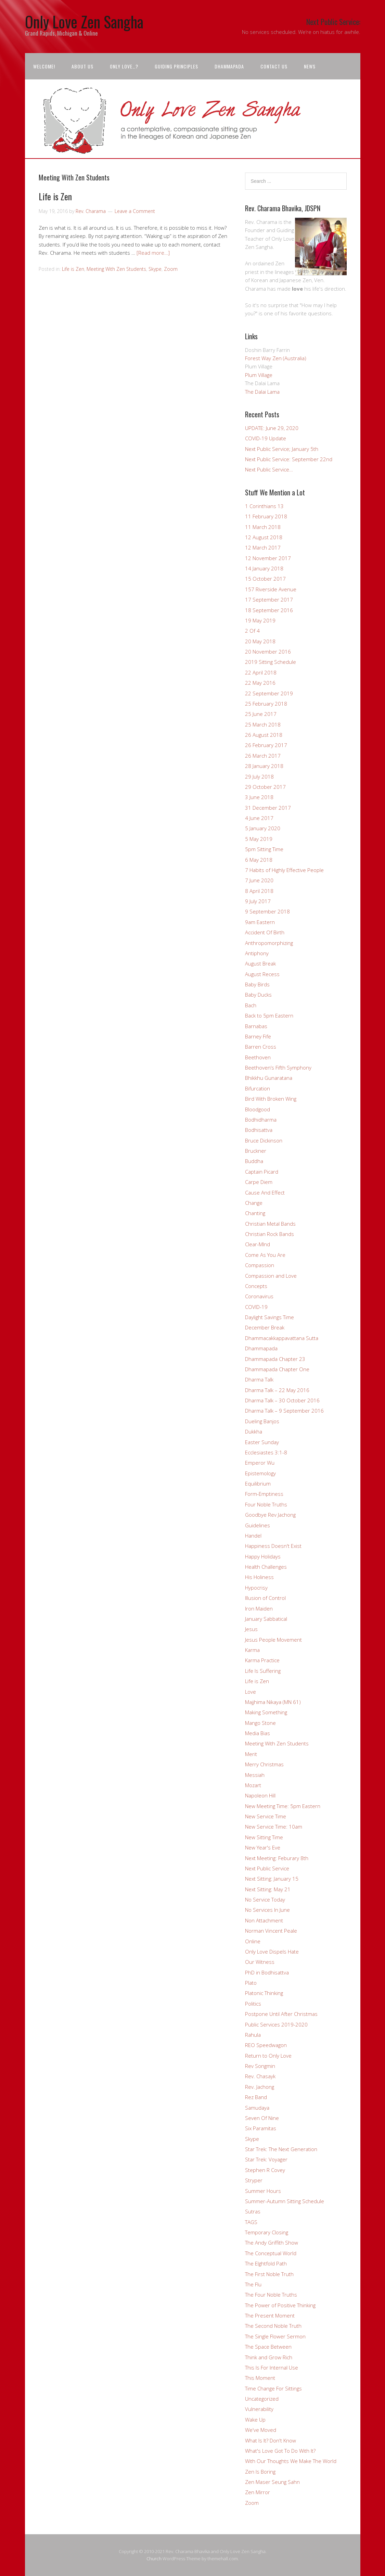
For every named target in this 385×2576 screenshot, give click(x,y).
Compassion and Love (271, 1275)
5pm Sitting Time (264, 849)
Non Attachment (264, 1920)
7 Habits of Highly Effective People (284, 870)
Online (252, 1941)
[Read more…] (153, 252)
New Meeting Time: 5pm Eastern (282, 1806)
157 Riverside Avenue (270, 589)
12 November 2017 (268, 558)
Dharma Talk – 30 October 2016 (282, 1400)
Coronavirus (259, 1296)
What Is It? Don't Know (270, 2440)
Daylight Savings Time (269, 1317)
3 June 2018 (259, 797)
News (310, 66)
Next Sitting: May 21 (268, 1889)
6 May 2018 (258, 859)
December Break (264, 1327)
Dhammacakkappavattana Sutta (281, 1338)
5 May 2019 (258, 838)
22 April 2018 (261, 672)
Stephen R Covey (265, 2170)
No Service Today (265, 1899)
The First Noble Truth (269, 2274)
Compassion (259, 1265)
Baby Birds (257, 984)
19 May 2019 (260, 620)
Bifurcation (257, 1088)
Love (250, 1691)
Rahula (253, 2034)
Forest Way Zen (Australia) (275, 358)
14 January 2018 (264, 568)
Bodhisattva (258, 1129)
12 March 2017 (263, 547)
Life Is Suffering (263, 1670)
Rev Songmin (260, 2065)
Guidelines (257, 1525)
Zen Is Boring (260, 2471)
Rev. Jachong (259, 2086)
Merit (251, 1754)
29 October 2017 (265, 786)
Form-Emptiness (264, 1493)
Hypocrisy (256, 1587)
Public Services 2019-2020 (276, 2024)
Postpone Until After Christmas (281, 2013)
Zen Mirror (257, 2492)
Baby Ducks (258, 994)
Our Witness (259, 1961)
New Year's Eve (262, 1847)
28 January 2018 (264, 765)
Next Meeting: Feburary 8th (276, 1858)
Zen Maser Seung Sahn (272, 2481)
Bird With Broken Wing (270, 1098)
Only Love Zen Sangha (84, 21)
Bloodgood (257, 1109)
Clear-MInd (257, 1244)
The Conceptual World (270, 2253)
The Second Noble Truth (273, 2325)
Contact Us (273, 66)
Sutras (252, 2211)
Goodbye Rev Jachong (270, 1514)
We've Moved (260, 2429)
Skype (155, 269)
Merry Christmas (264, 1764)
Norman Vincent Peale (271, 1930)
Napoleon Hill (260, 1795)
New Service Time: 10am (273, 1826)
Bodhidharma (261, 1119)
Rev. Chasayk (260, 2076)
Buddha (254, 1161)
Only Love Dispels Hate (272, 1951)
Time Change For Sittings (273, 2388)
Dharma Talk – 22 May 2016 (277, 1390)
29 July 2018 (259, 776)
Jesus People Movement (273, 1639)
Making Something (266, 1712)
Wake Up (255, 2419)
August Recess (262, 974)
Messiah (255, 1774)
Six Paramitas (260, 2128)
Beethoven (258, 1057)
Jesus (251, 1629)
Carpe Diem (258, 1181)
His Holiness (259, 1577)
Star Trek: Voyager (266, 2159)
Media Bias (257, 1733)
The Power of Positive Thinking (280, 2305)
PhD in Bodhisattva (267, 1972)
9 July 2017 (258, 901)
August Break (260, 963)
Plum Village (258, 374)
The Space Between (268, 2346)
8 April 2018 (259, 890)
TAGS (251, 2222)
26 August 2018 (263, 734)
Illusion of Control (265, 1597)
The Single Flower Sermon (275, 2336)
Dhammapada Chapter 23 (275, 1358)
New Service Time (265, 1816)
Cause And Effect (265, 1192)
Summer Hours (263, 2190)
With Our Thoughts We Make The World (290, 2461)
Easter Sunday (262, 1442)
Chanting (255, 1213)
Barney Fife (258, 1036)
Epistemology (260, 1473)
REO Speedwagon (266, 2045)
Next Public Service (267, 1868)
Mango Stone (260, 1722)
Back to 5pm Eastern (269, 1015)
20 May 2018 (260, 641)
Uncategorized (262, 2398)
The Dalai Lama (262, 391)
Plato (251, 1982)
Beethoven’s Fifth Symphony (278, 1067)
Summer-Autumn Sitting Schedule (284, 2201)
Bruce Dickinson (263, 1140)
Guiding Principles (176, 66)
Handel (253, 1535)
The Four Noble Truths (271, 2294)
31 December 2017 (268, 807)
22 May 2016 (260, 682)
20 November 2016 (268, 651)
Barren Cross (260, 1046)
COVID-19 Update (265, 438)
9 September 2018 (267, 911)
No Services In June (267, 1909)
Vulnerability (259, 2408)
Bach (250, 1005)
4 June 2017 (259, 818)
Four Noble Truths (266, 1504)
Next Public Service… (269, 469)
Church (154, 2558)
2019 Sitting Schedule (270, 661)
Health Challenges (266, 1566)
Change (253, 1202)
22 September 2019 (269, 693)
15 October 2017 (265, 578)
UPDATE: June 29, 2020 (271, 428)
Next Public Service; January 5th (281, 448)
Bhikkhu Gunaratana (268, 1077)
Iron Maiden (259, 1608)
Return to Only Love (268, 2055)
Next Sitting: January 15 (271, 1878)
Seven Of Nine (262, 2117)
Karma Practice (262, 1660)
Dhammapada (229, 66)
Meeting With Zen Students (116, 269)
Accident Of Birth (264, 932)
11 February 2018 (266, 516)
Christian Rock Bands (269, 1233)
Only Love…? (124, 66)
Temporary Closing (266, 2232)
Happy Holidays (263, 1556)
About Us (82, 66)
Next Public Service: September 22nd (288, 459)
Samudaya (257, 2107)
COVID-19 (256, 1306)
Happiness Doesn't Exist (273, 1545)
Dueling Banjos (262, 1421)
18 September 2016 (269, 610)
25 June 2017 (261, 713)
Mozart (253, 1785)
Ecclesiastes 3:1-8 (266, 1452)
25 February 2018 (266, 703)
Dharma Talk (259, 1379)
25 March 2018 (263, 724)
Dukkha (253, 1431)
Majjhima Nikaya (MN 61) (273, 1702)
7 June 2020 (259, 880)
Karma (252, 1649)
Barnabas (256, 1026)
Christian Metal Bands (270, 1223)
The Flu (253, 2284)
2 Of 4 (252, 630)
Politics (253, 2003)
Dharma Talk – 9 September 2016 (284, 1410)
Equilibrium (258, 1483)
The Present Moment (270, 2315)
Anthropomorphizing (269, 942)
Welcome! (44, 66)
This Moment (260, 2377)
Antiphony (257, 953)
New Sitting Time (264, 1837)
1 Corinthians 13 (264, 506)
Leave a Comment (135, 211)
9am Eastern (260, 922)
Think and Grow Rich (268, 2357)
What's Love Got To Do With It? (280, 2450)
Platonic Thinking (264, 1993)
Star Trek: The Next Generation (281, 2149)
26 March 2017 (263, 755)
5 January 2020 (262, 828)
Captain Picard (261, 1171)
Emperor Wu (259, 1462)
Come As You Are (265, 1254)
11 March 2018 (263, 526)
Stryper (253, 2180)
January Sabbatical (266, 1618)
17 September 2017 (269, 599)
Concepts (256, 1286)
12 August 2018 (263, 537)
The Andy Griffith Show (271, 2242)
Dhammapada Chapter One (277, 1369)
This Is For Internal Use (271, 2367)
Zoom (171, 269)
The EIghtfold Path (266, 2263)
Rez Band (256, 2097)
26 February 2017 (266, 745)
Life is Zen (55, 196)
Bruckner (255, 1150)
